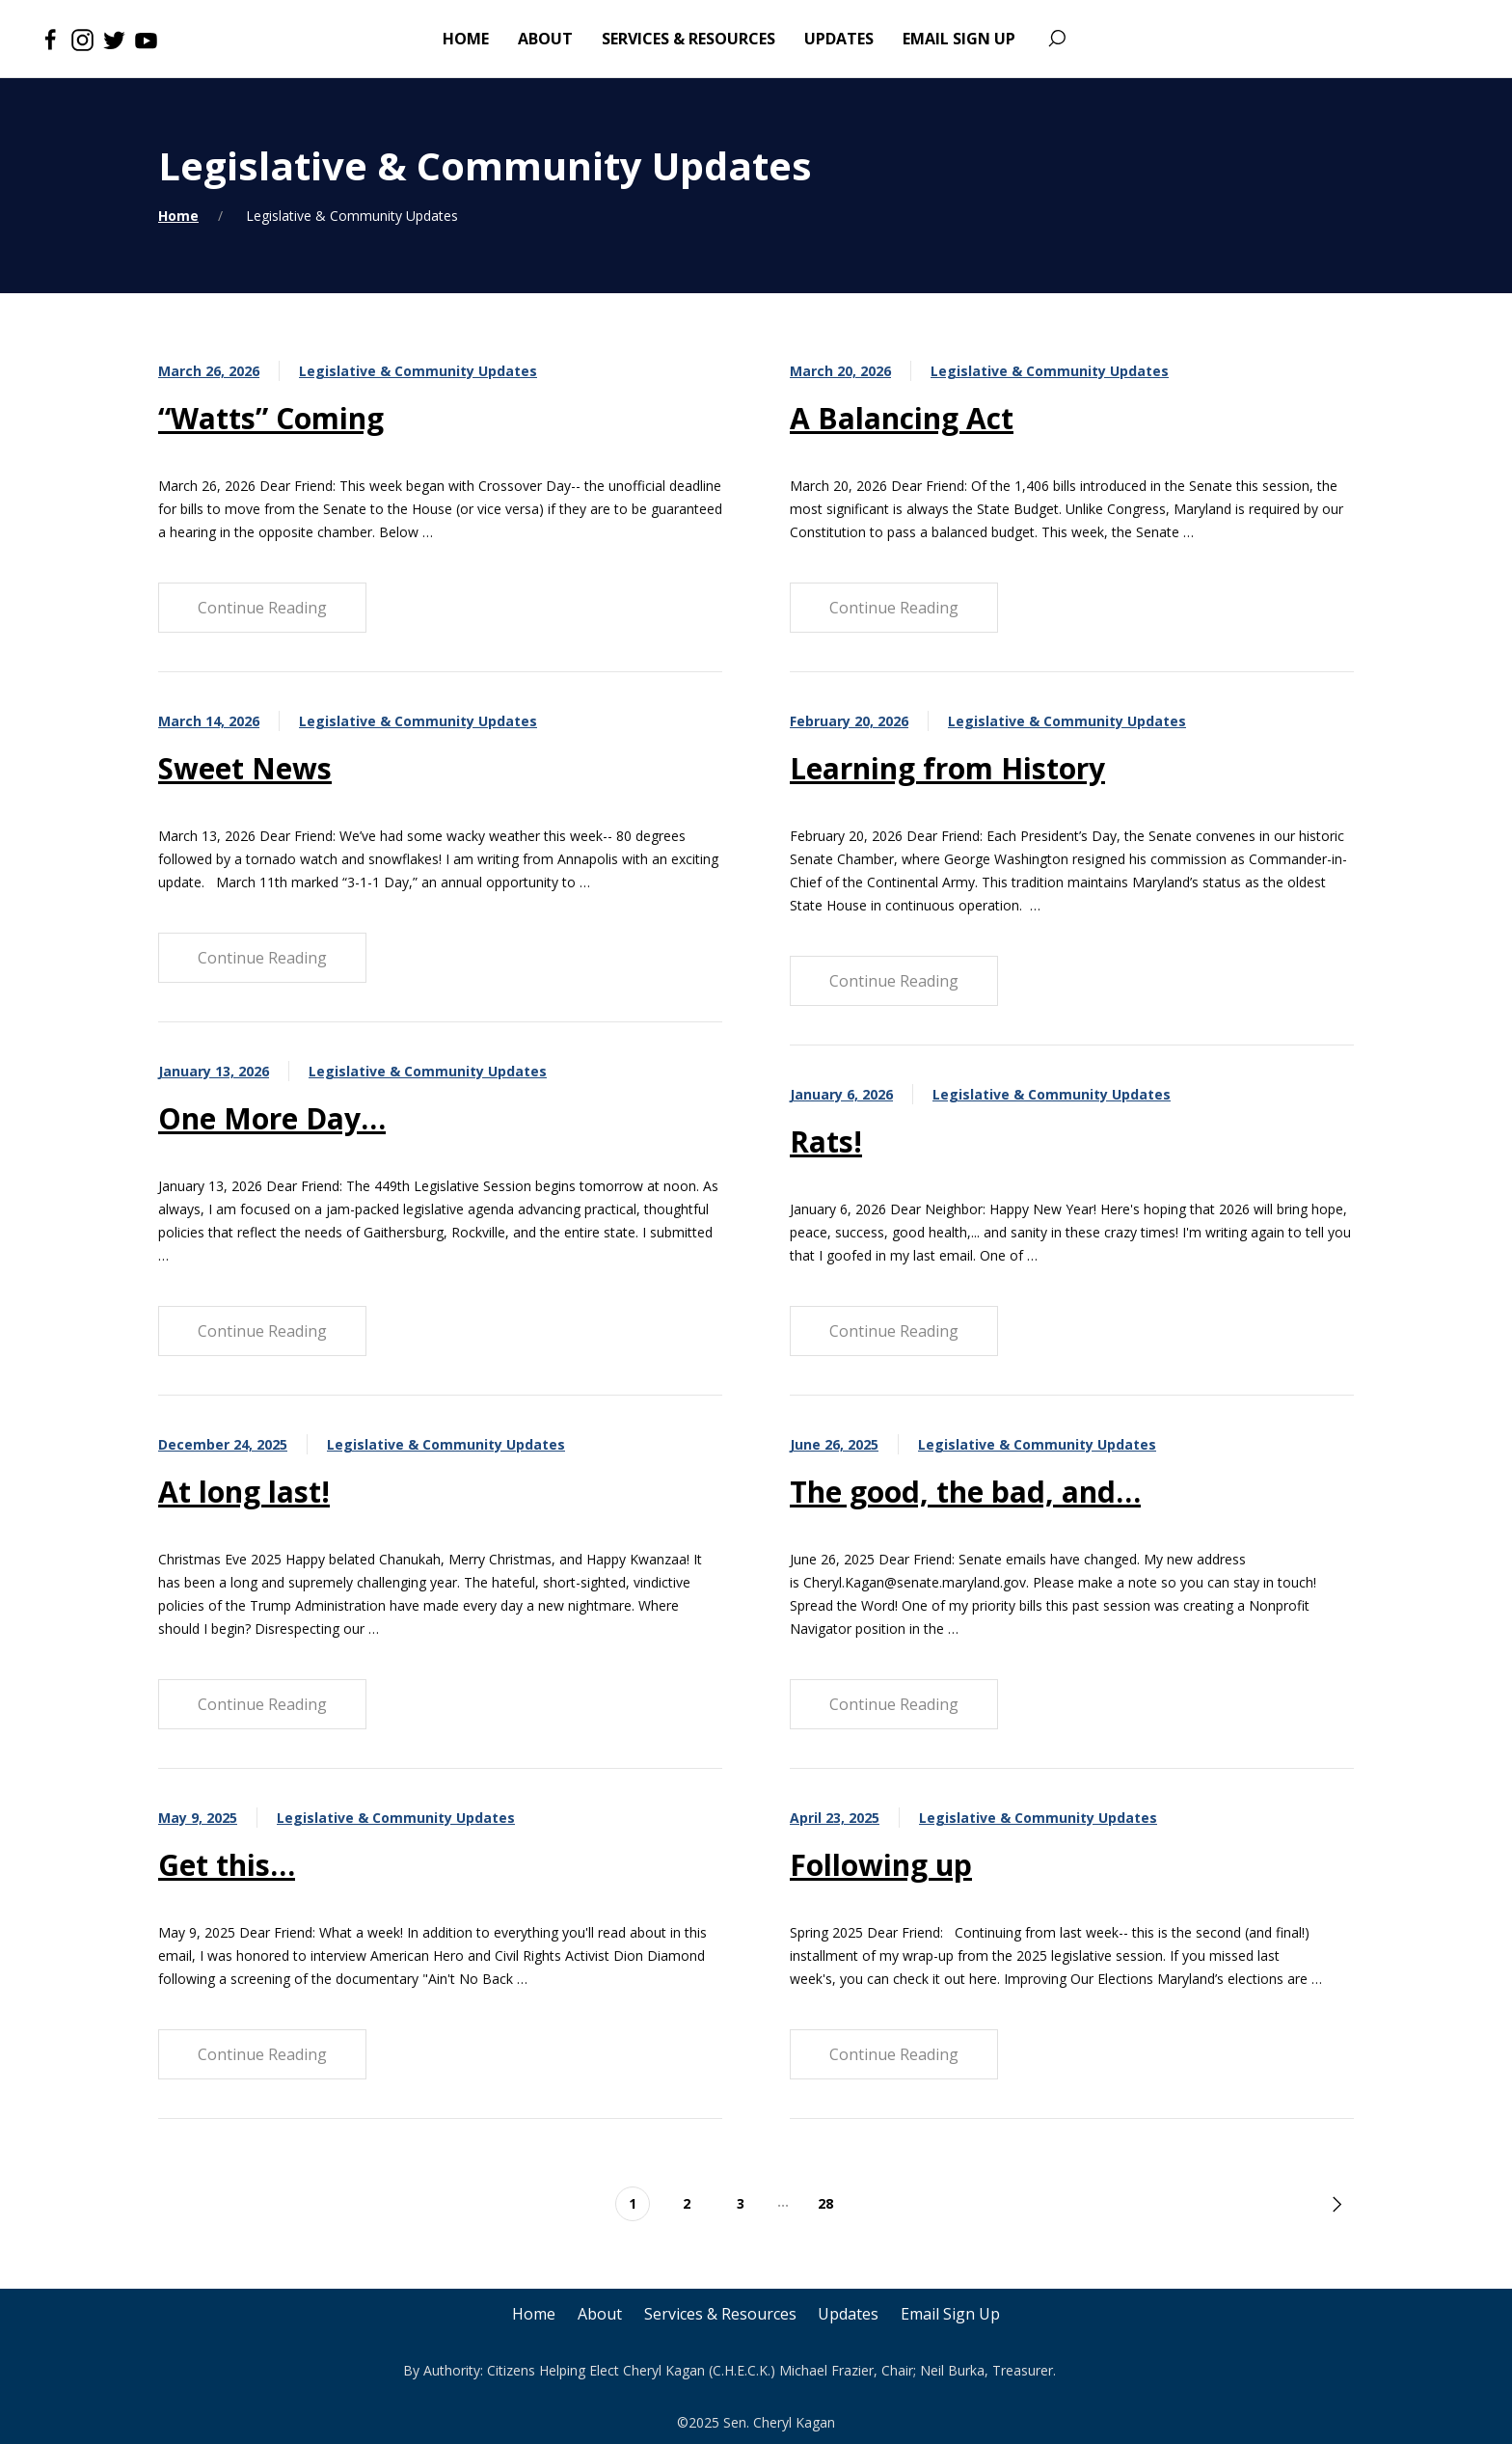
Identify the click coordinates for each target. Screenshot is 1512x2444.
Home (178, 215)
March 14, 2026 (208, 721)
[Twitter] (114, 38)
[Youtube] (146, 38)
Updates (850, 2313)
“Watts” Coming (271, 418)
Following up (881, 1865)
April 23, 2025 (834, 1817)
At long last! (244, 1491)
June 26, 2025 (834, 1444)
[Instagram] (82, 38)
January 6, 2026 (841, 1094)
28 (825, 2203)
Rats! (826, 1141)
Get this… (226, 1865)
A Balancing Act (901, 418)
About (599, 2313)
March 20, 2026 (840, 371)
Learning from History (947, 768)
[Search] (1056, 39)
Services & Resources (720, 2313)
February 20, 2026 (849, 721)
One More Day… (272, 1118)
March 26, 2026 (208, 371)
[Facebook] (51, 38)
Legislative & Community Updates (418, 371)
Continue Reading (262, 607)
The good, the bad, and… (965, 1491)
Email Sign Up (953, 2313)
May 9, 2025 (197, 1817)
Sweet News (245, 768)
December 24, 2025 (222, 1444)
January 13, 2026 (213, 1071)
